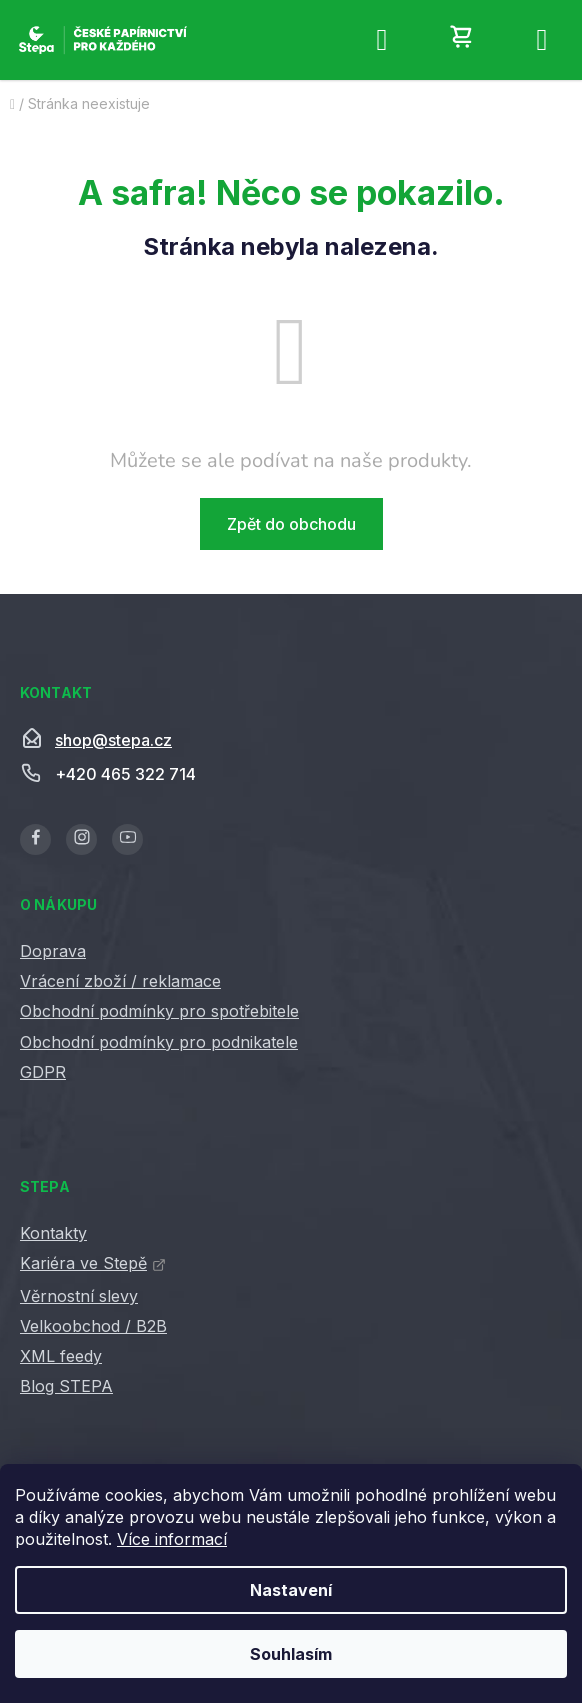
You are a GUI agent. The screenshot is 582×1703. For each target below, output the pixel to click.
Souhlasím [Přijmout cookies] (291, 1654)
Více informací (172, 1539)
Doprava (53, 951)
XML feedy (61, 1356)
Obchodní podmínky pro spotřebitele (159, 1011)
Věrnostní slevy (79, 1296)
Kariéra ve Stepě (83, 1263)
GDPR (43, 1072)
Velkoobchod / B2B (93, 1326)
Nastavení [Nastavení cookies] (291, 1590)
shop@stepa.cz (113, 740)
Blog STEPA (66, 1386)
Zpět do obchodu (291, 524)
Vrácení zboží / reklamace (120, 981)
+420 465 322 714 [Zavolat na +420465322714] (125, 774)
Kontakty (53, 1233)
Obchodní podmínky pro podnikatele (159, 1042)
